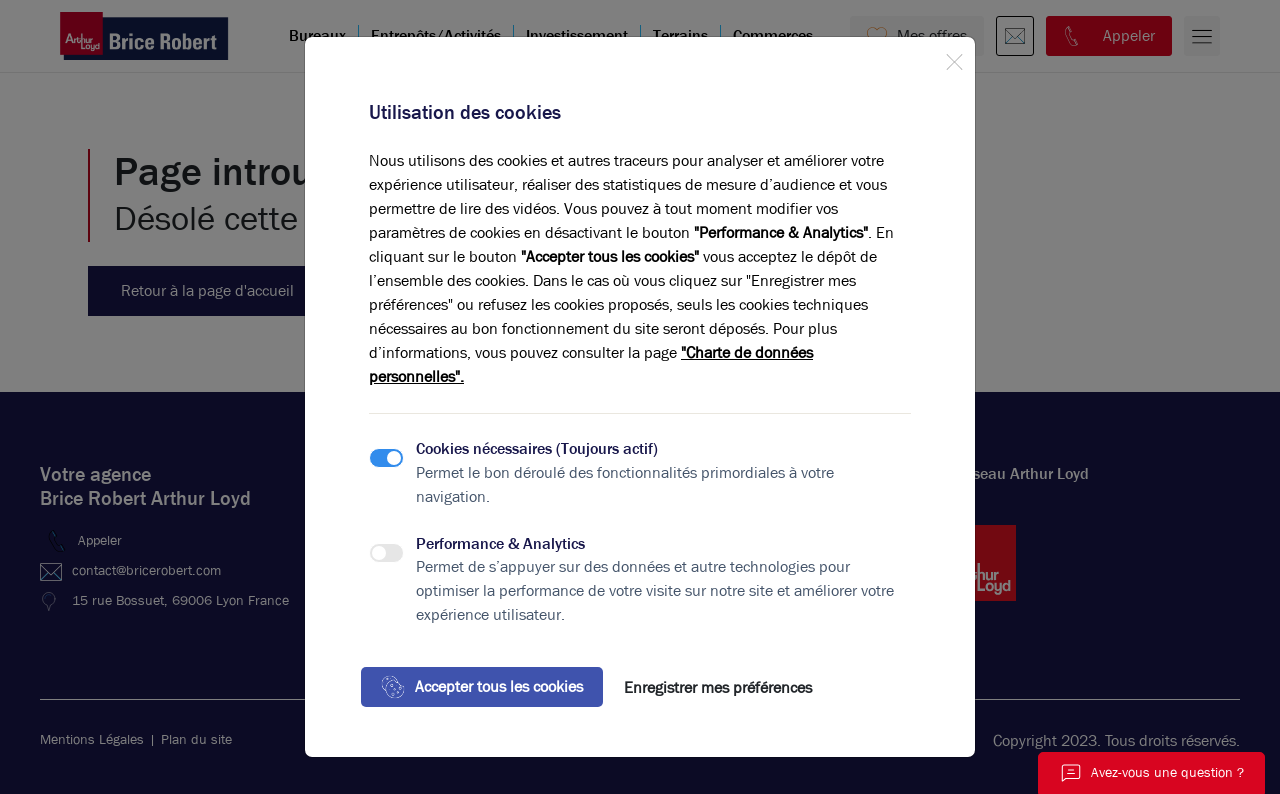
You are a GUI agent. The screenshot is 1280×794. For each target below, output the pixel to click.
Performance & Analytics (500, 543)
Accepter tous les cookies (482, 687)
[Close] (954, 58)
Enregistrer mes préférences (718, 687)
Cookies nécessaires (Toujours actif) (537, 448)
